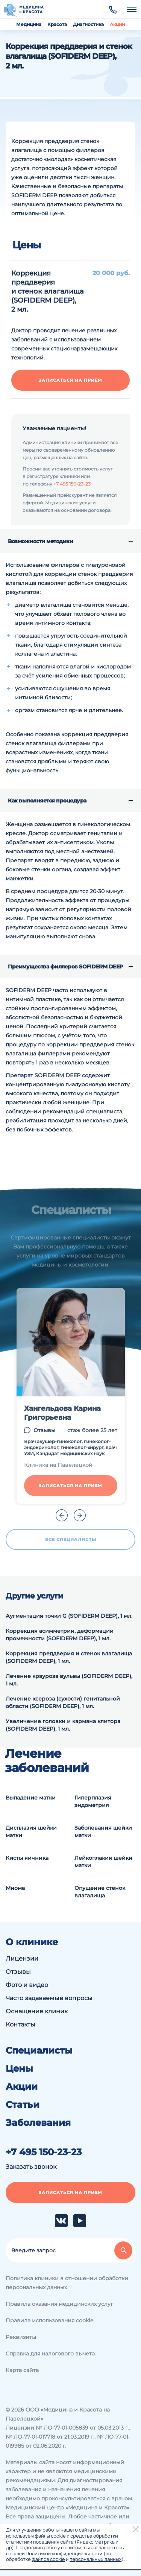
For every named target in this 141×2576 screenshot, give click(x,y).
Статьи (22, 2104)
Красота (57, 24)
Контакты (20, 2024)
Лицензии (22, 1958)
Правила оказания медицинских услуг (59, 2303)
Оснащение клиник (37, 2011)
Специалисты (39, 2050)
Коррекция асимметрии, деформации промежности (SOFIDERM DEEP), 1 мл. (60, 1635)
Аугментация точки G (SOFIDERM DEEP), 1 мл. (69, 1615)
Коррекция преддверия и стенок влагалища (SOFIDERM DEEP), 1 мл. (69, 1657)
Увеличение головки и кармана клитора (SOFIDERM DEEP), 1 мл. (63, 1725)
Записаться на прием (70, 380)
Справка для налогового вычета (50, 2353)
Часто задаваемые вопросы (49, 1998)
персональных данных (95, 2559)
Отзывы (44, 1430)
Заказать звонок (31, 2166)
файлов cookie (48, 2559)
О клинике (32, 1942)
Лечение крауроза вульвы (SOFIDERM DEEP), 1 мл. (69, 1680)
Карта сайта (22, 2370)
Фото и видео (27, 1984)
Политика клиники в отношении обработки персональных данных (67, 2283)
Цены (19, 2068)
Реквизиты (21, 2337)
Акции (117, 24)
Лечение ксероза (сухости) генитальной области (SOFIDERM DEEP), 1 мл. (63, 1702)
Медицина (28, 24)
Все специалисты (70, 1539)
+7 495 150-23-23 (72, 484)
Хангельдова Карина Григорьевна (62, 1413)
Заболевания (38, 2123)
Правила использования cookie (49, 2320)
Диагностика (88, 24)
